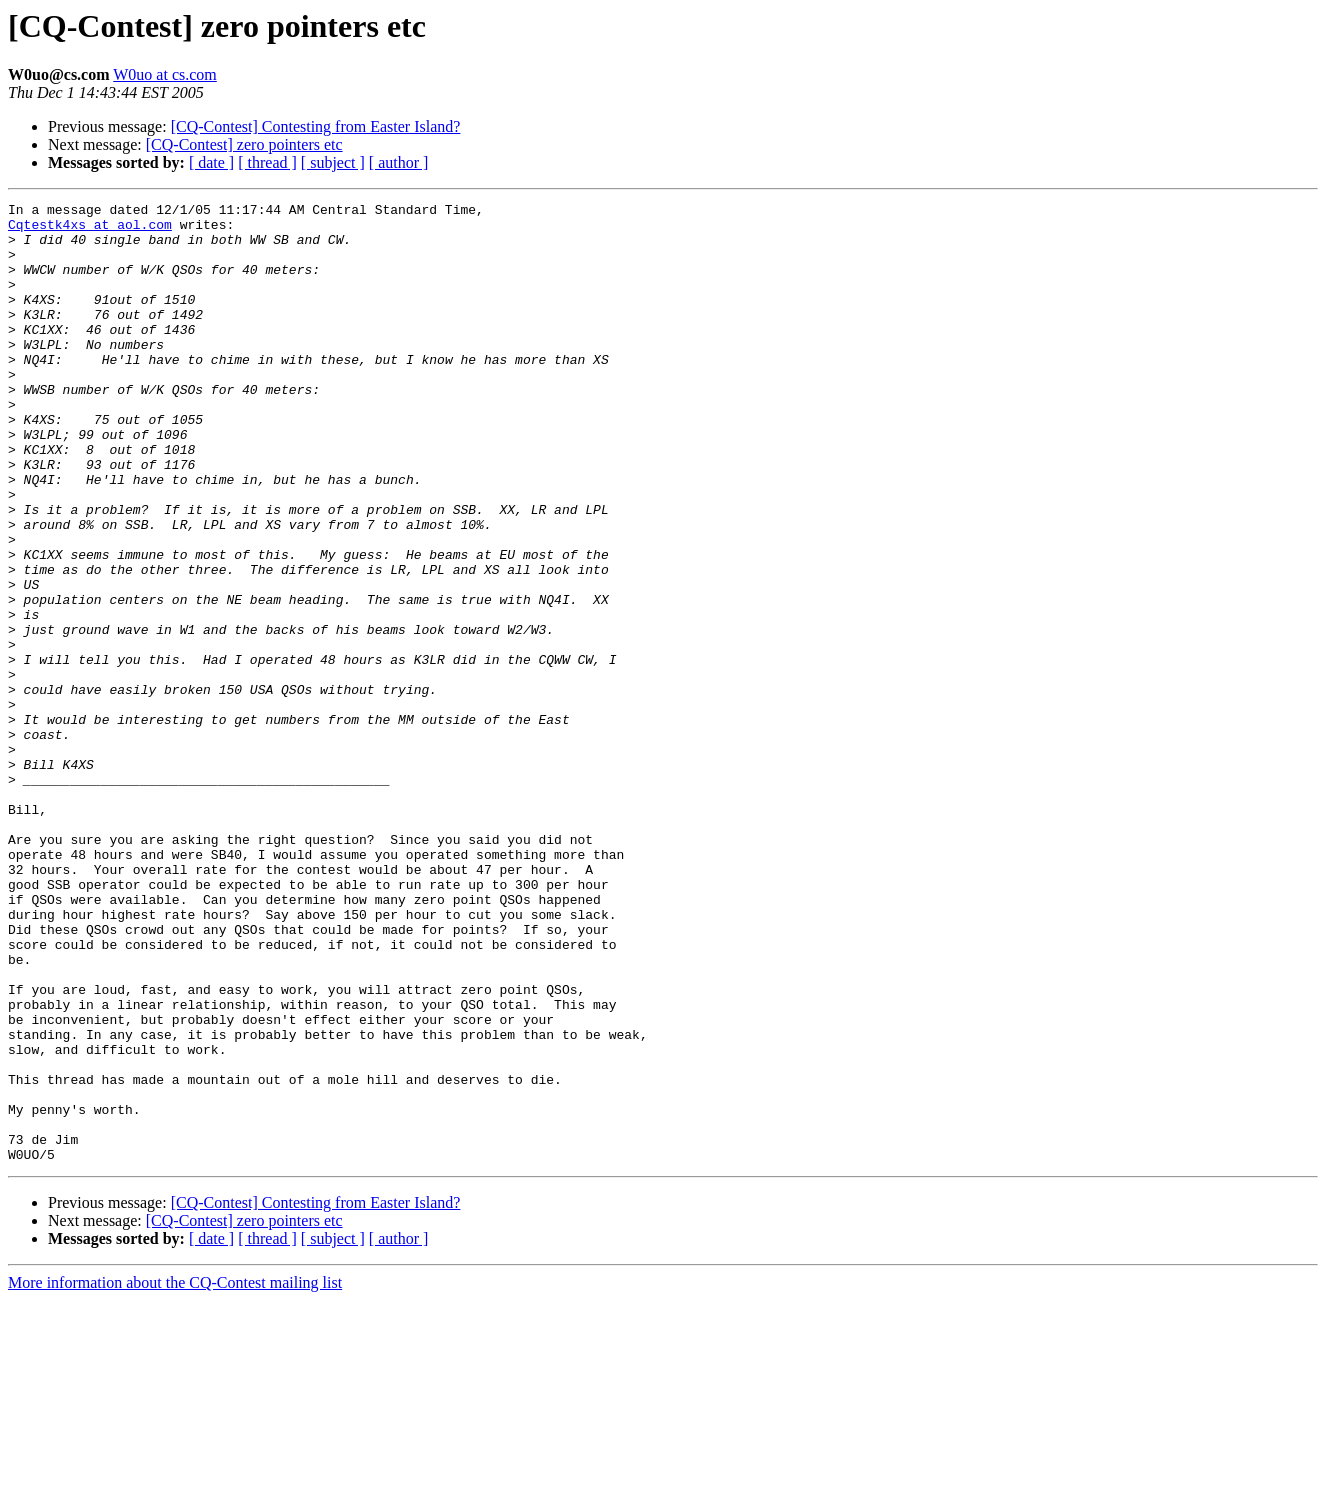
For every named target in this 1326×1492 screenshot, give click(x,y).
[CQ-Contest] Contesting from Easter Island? (316, 126)
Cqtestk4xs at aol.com (90, 230)
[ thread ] (267, 162)
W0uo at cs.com (165, 74)
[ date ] (211, 162)
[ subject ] (333, 162)
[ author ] (399, 162)
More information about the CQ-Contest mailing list (175, 1474)
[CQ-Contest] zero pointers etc (244, 144)
